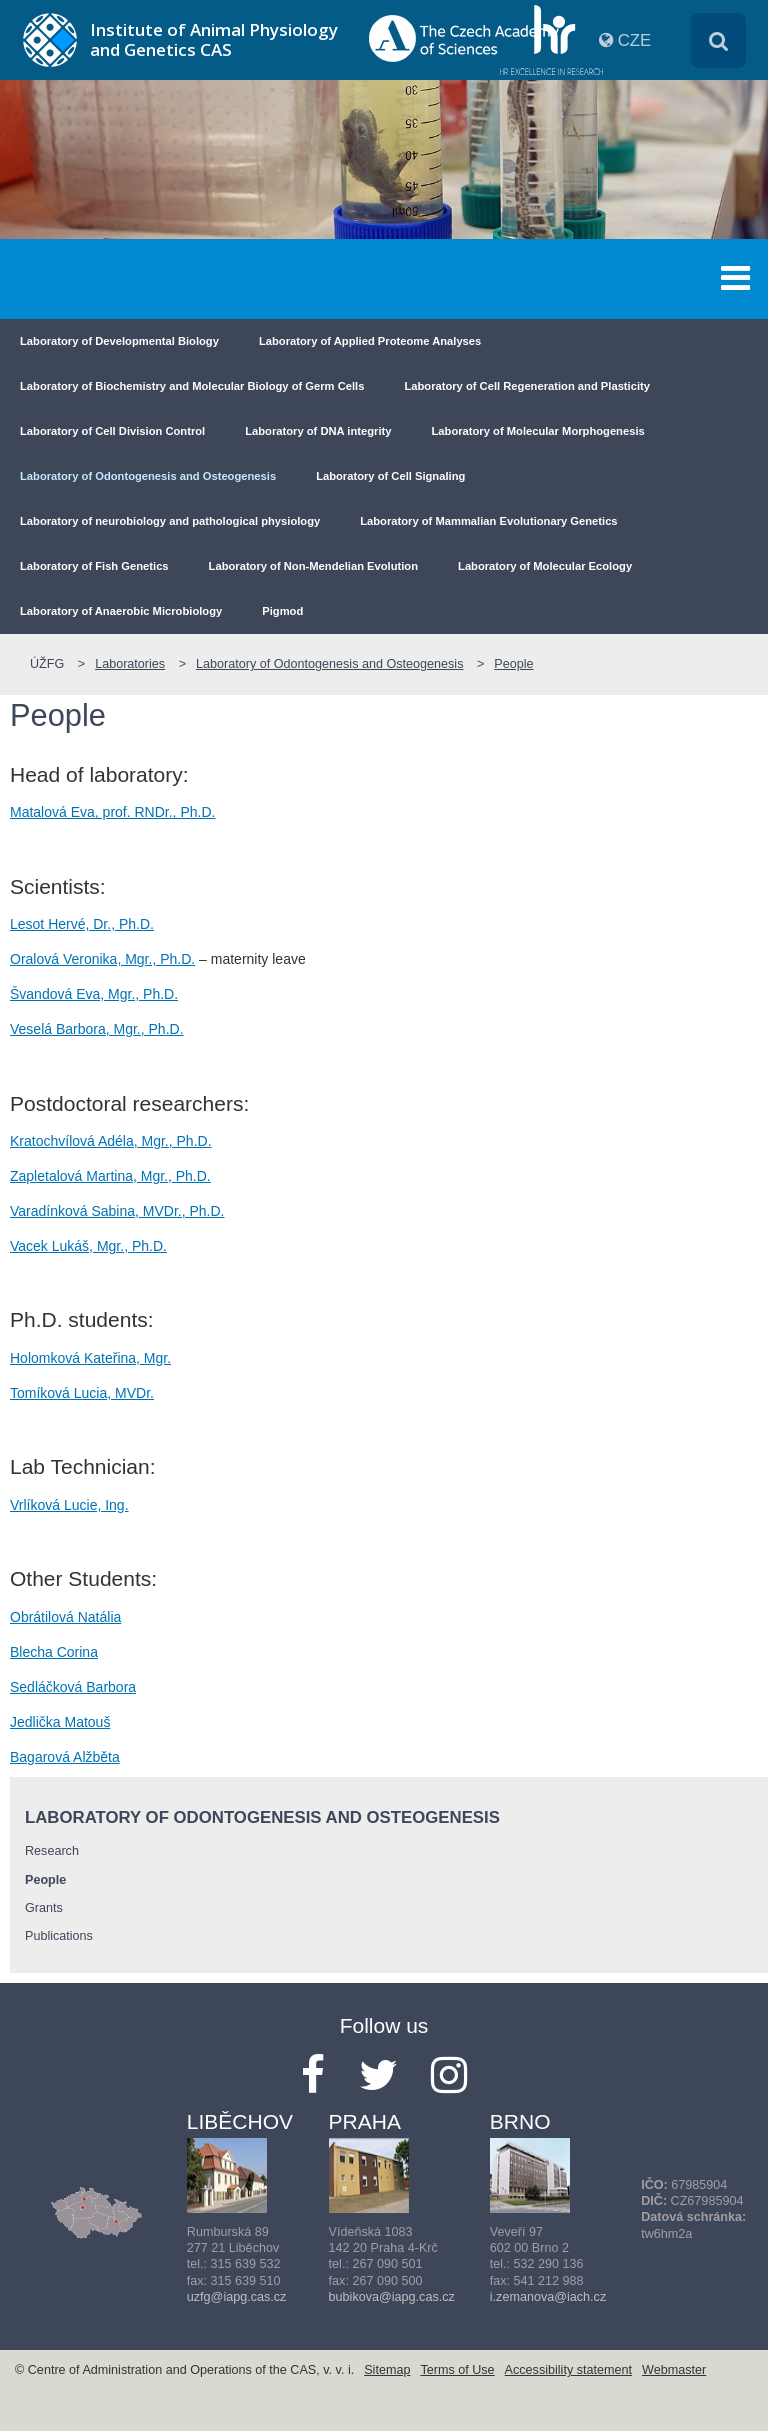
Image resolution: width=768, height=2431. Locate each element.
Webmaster (674, 2370)
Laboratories (130, 664)
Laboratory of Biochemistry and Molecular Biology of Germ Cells (192, 386)
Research (52, 1851)
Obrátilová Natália (65, 1617)
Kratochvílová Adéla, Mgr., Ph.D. (111, 1141)
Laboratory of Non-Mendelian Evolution (313, 566)
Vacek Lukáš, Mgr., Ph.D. (88, 1246)
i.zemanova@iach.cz (548, 2297)
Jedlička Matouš (60, 1722)
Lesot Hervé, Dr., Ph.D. (82, 924)
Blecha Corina (54, 1652)
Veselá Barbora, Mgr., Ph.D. (97, 1029)
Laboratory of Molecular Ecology (545, 566)
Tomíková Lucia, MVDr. (82, 1393)
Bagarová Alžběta (65, 1757)
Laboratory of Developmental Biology (119, 341)
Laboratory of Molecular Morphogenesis (538, 431)
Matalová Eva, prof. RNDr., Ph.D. (112, 812)
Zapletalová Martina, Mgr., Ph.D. (110, 1176)
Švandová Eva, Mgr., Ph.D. (94, 994)
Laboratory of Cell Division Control (112, 431)
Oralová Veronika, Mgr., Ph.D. (102, 959)
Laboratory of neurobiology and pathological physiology (170, 521)
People (513, 664)
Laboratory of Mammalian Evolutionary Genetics (488, 521)
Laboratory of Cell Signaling (390, 476)
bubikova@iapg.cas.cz (392, 2297)
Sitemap (387, 2370)
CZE (635, 40)
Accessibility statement (568, 2370)
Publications (59, 1936)
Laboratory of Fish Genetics (94, 566)
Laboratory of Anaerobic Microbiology (121, 611)
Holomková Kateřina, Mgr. (90, 1358)
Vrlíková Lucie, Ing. (69, 1505)
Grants (44, 1908)
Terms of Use (457, 2370)
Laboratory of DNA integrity (318, 431)
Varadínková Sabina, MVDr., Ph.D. (117, 1211)
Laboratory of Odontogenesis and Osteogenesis (148, 476)
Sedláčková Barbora (73, 1687)
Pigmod (282, 611)
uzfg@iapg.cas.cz (237, 2297)
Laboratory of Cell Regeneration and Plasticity (527, 386)
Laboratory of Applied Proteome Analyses (370, 341)
